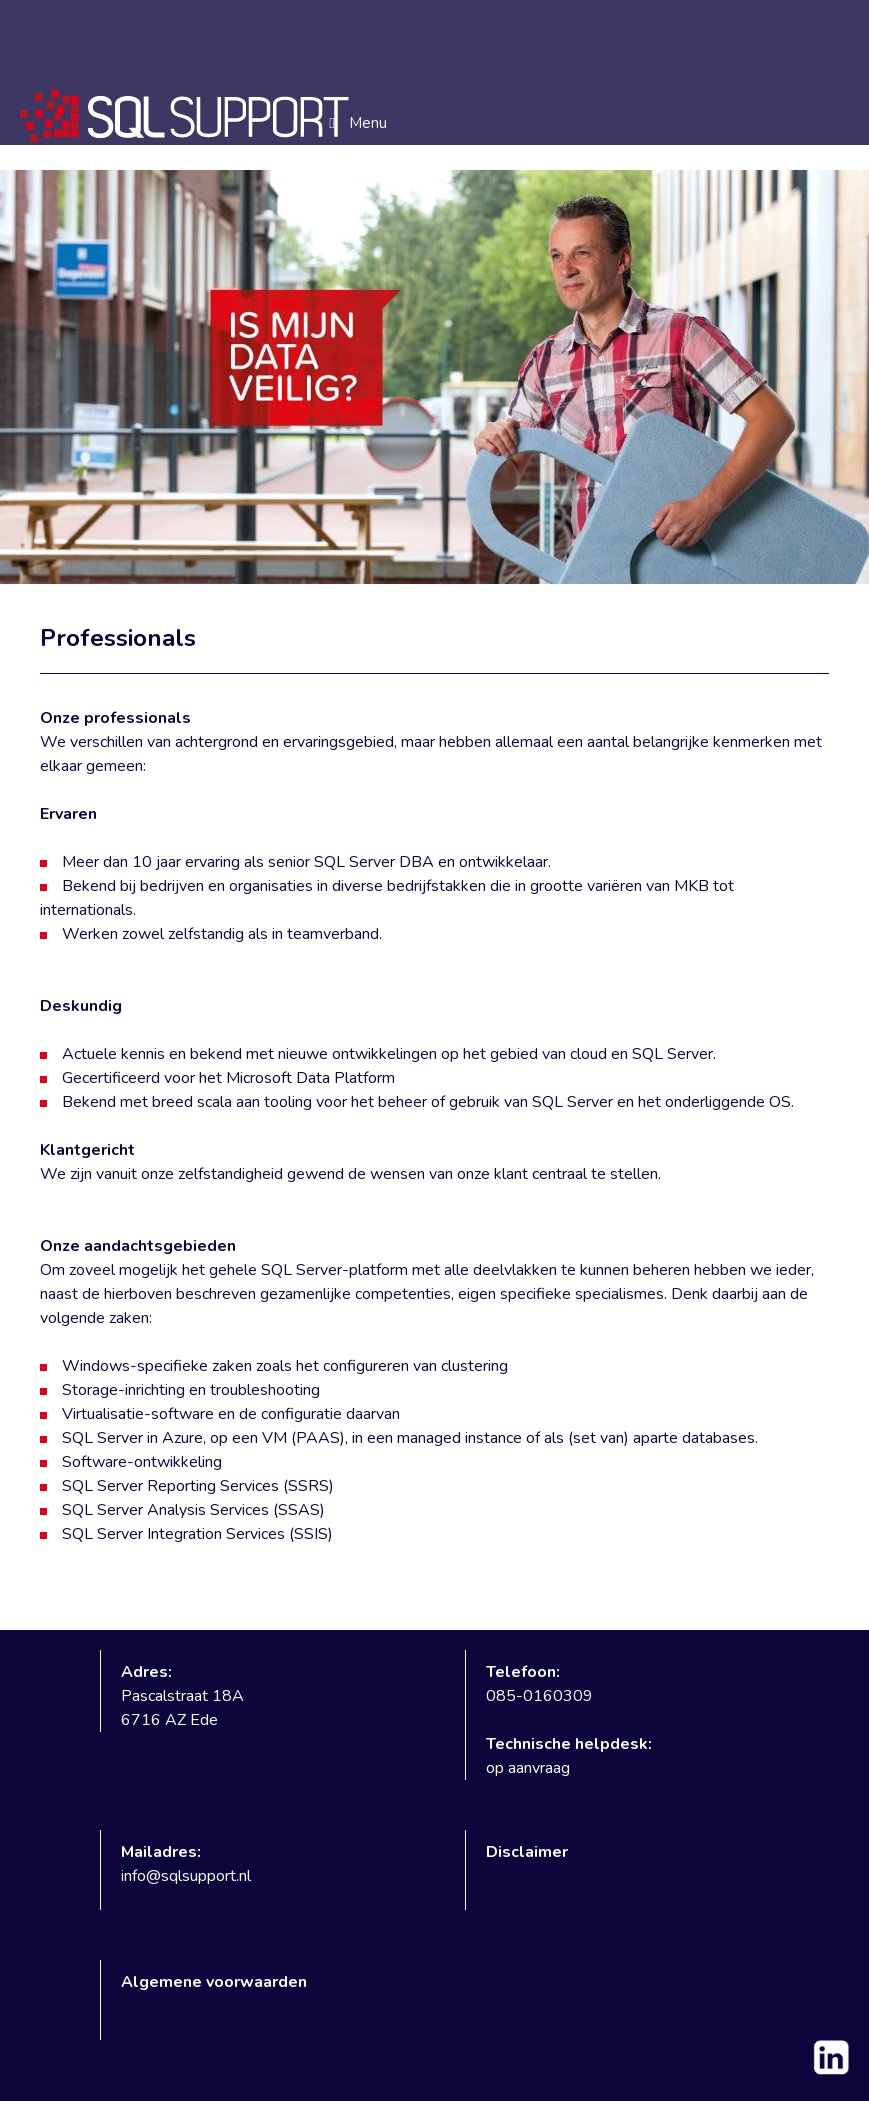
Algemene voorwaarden (214, 1982)
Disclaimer (527, 1852)
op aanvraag (528, 1768)
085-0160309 (539, 1696)
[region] (434, 377)
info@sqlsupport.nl (186, 1876)
